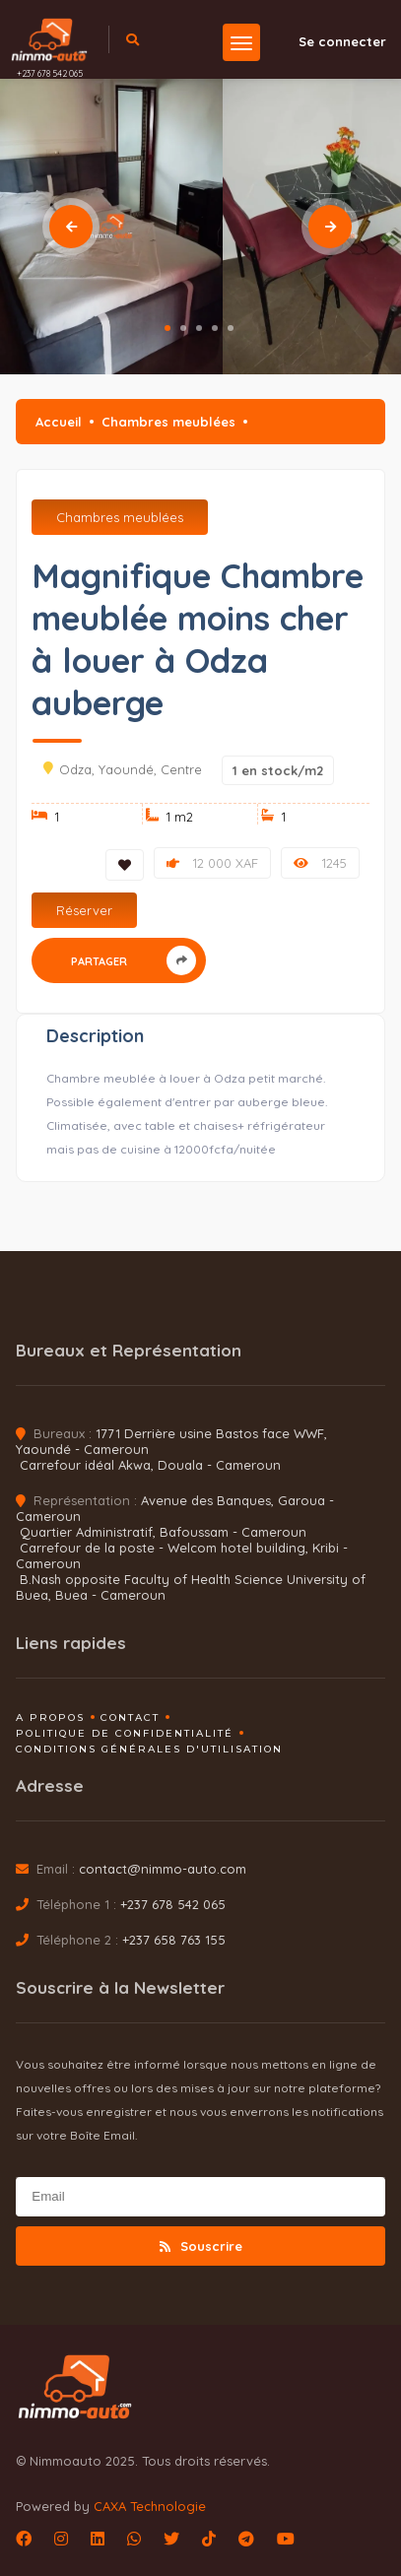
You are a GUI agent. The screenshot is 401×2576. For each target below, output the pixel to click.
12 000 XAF (212, 863)
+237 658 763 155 (174, 1940)
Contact (130, 1717)
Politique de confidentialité (125, 1733)
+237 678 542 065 (50, 73)
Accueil (58, 421)
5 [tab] (231, 328)
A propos (50, 1717)
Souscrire (201, 2246)
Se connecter (331, 41)
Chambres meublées (168, 421)
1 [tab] (167, 328)
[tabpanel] (111, 226)
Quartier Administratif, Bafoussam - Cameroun (163, 1532)
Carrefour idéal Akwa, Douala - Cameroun (150, 1465)
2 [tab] (183, 328)
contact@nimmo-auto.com (162, 1869)
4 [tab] (215, 328)
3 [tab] (199, 328)
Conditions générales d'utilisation (149, 1749)
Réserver (84, 910)
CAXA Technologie (150, 2506)
